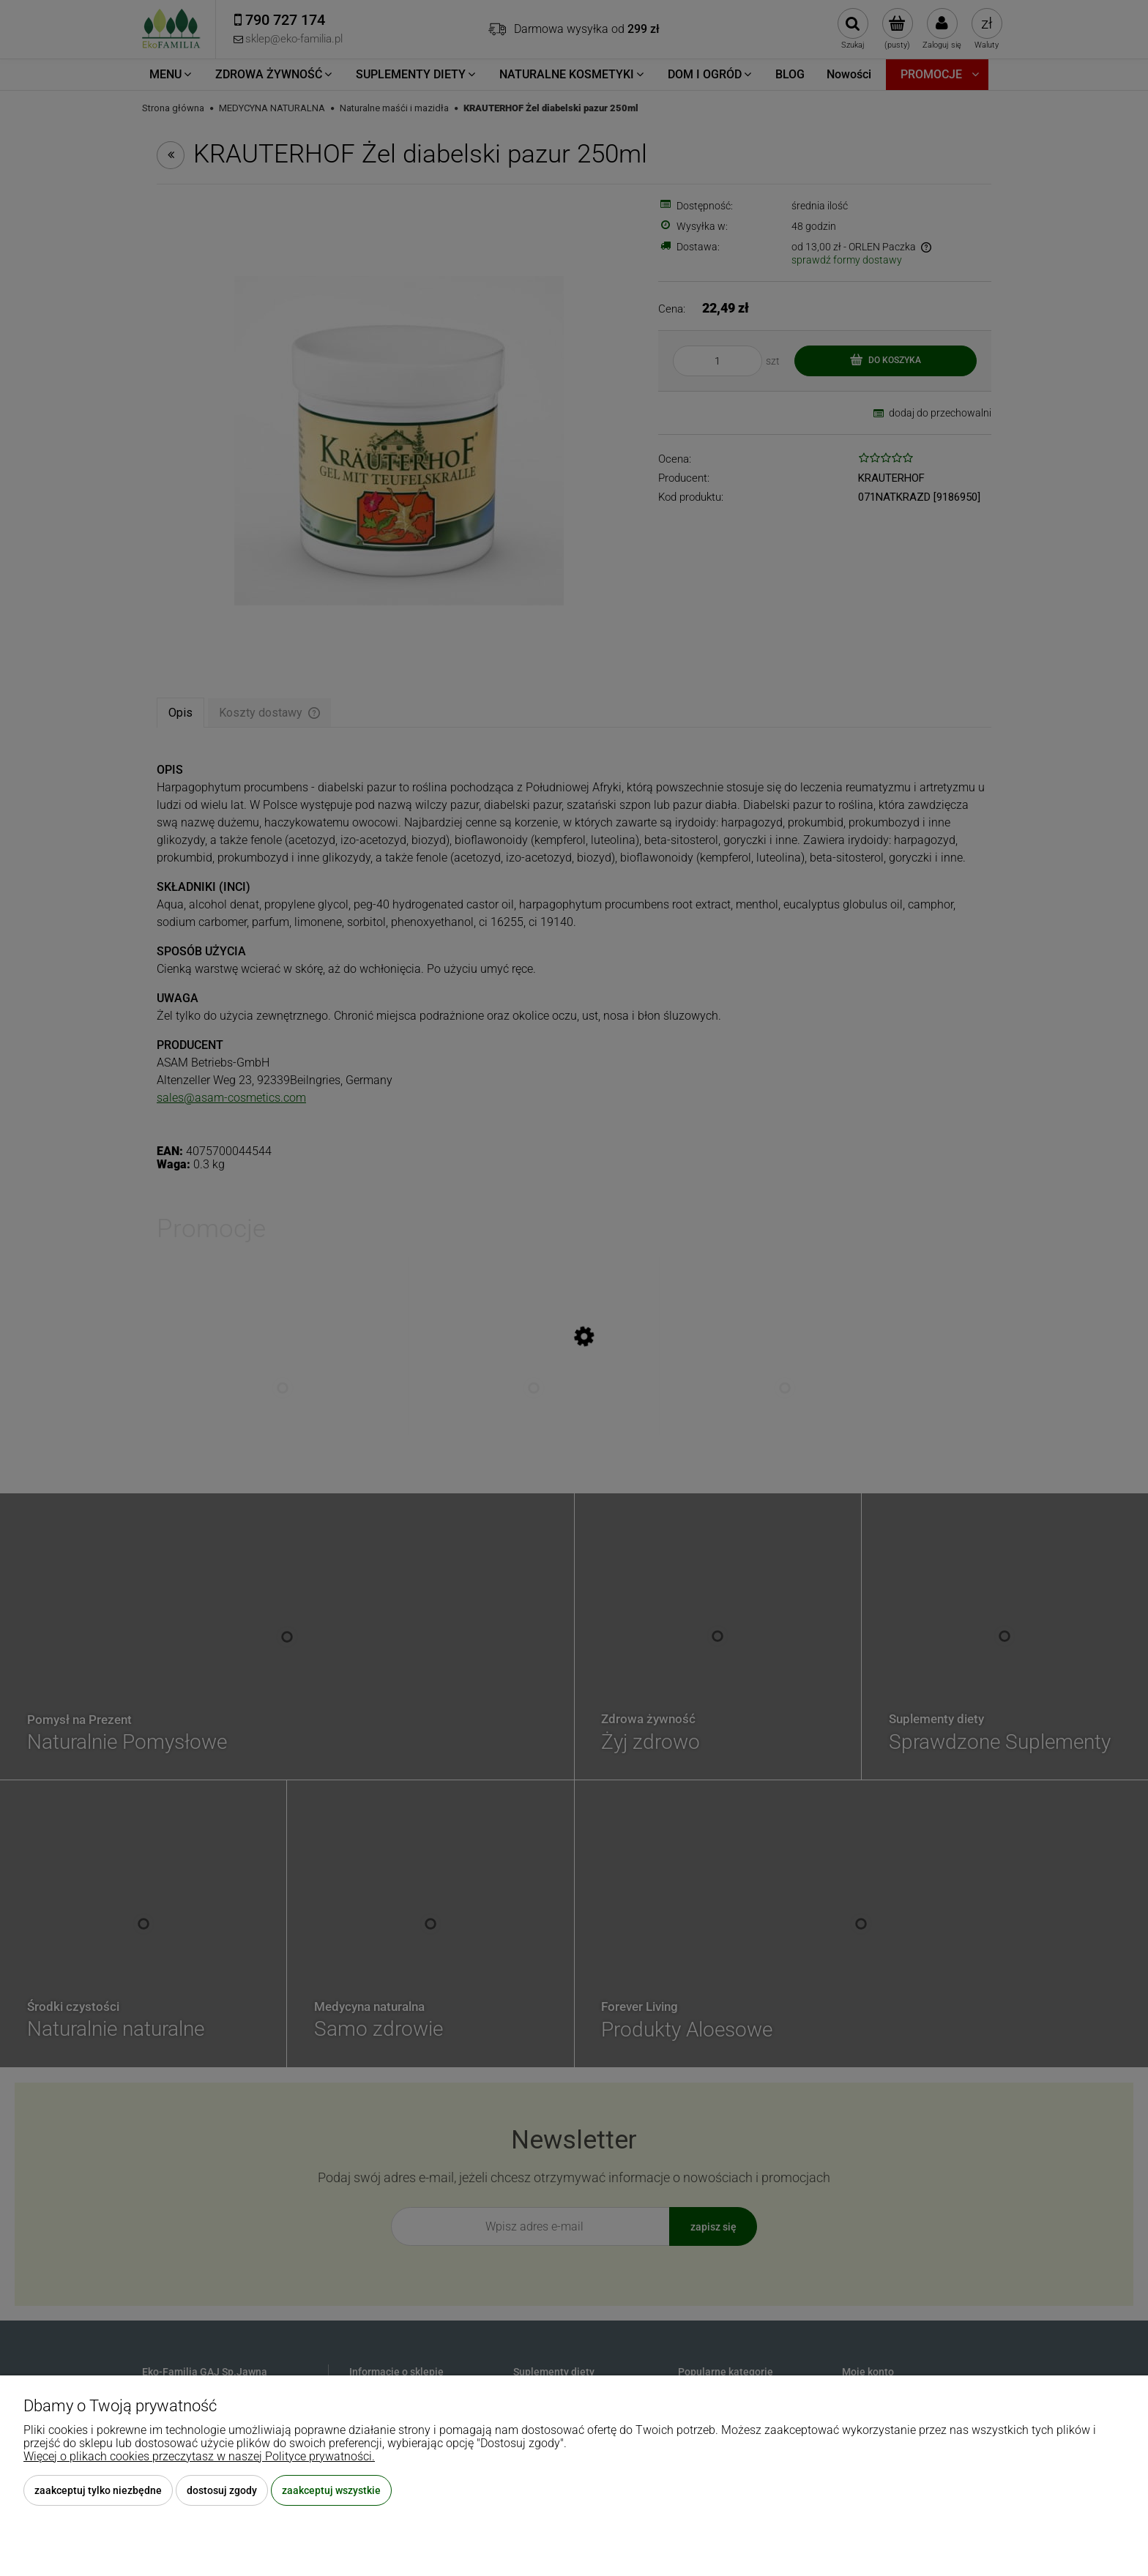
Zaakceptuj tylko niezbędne (98, 2490)
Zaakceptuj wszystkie (331, 2490)
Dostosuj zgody (222, 2490)
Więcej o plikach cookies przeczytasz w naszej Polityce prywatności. (199, 2456)
